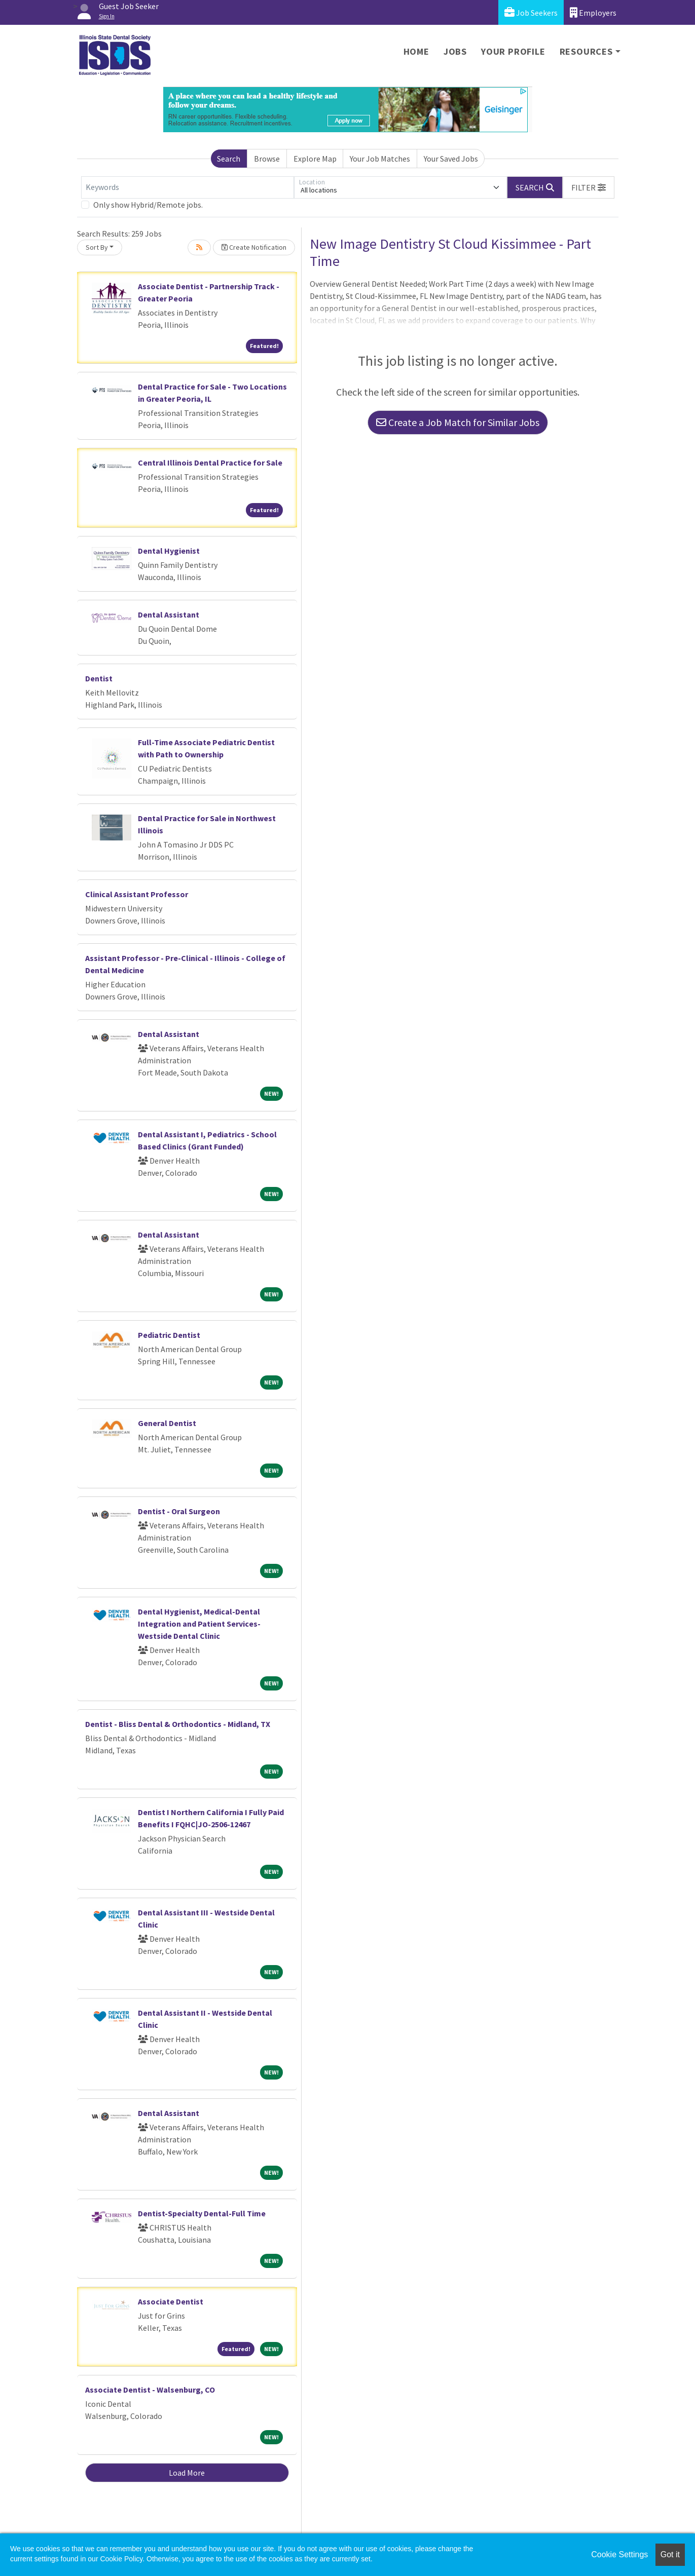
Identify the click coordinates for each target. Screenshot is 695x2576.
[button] (588, 187)
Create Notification (254, 247)
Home (416, 51)
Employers (593, 12)
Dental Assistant (168, 614)
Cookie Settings (619, 2554)
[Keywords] (187, 187)
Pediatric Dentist (169, 1335)
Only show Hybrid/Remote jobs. (148, 205)
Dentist (99, 678)
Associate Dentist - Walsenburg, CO (150, 2390)
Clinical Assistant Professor (136, 894)
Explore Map (315, 158)
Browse (267, 158)
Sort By (97, 247)
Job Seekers (531, 12)
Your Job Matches (380, 158)
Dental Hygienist (169, 551)
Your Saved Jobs (451, 158)
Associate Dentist (170, 2301)
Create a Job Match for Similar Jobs (457, 422)
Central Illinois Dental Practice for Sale (210, 462)
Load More (187, 2473)
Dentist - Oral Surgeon (179, 1511)
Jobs (455, 51)
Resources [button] (586, 51)
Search (228, 158)
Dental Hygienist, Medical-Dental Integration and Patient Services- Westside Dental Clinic (199, 1623)
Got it (670, 2554)
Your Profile (513, 51)
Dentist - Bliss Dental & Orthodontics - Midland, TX (177, 1724)
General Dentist (167, 1423)
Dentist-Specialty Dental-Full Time (202, 2213)
